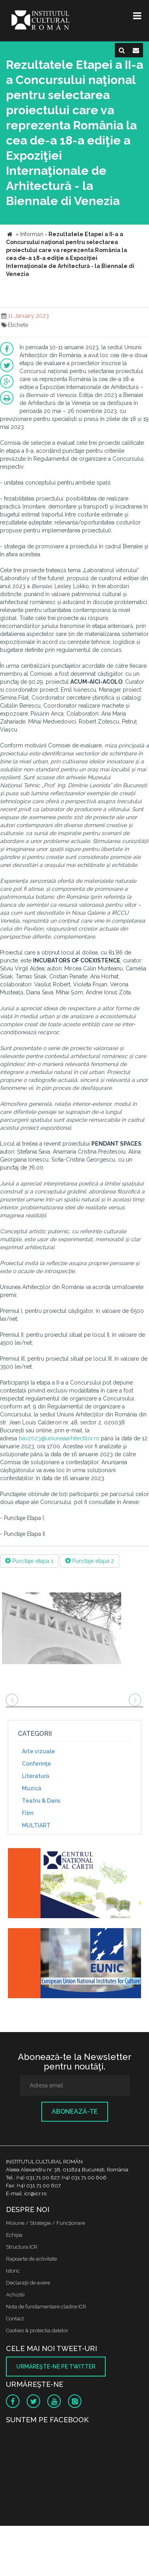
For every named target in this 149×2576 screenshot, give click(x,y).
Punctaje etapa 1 (29, 1561)
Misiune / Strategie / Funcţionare (45, 2223)
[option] (61, 1629)
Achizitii (15, 2295)
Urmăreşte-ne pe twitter (55, 2366)
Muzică (31, 1788)
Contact (15, 2319)
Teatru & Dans (41, 1801)
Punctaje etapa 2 (89, 1561)
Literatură (35, 1776)
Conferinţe (36, 1763)
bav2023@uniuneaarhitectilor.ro (59, 1438)
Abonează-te (75, 2111)
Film (27, 1813)
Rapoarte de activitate (31, 2259)
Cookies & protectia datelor (37, 2330)
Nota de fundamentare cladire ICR (46, 2307)
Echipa (14, 2235)
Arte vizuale (38, 1751)
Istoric (13, 2271)
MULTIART (36, 1825)
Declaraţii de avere (28, 2283)
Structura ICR (21, 2247)
